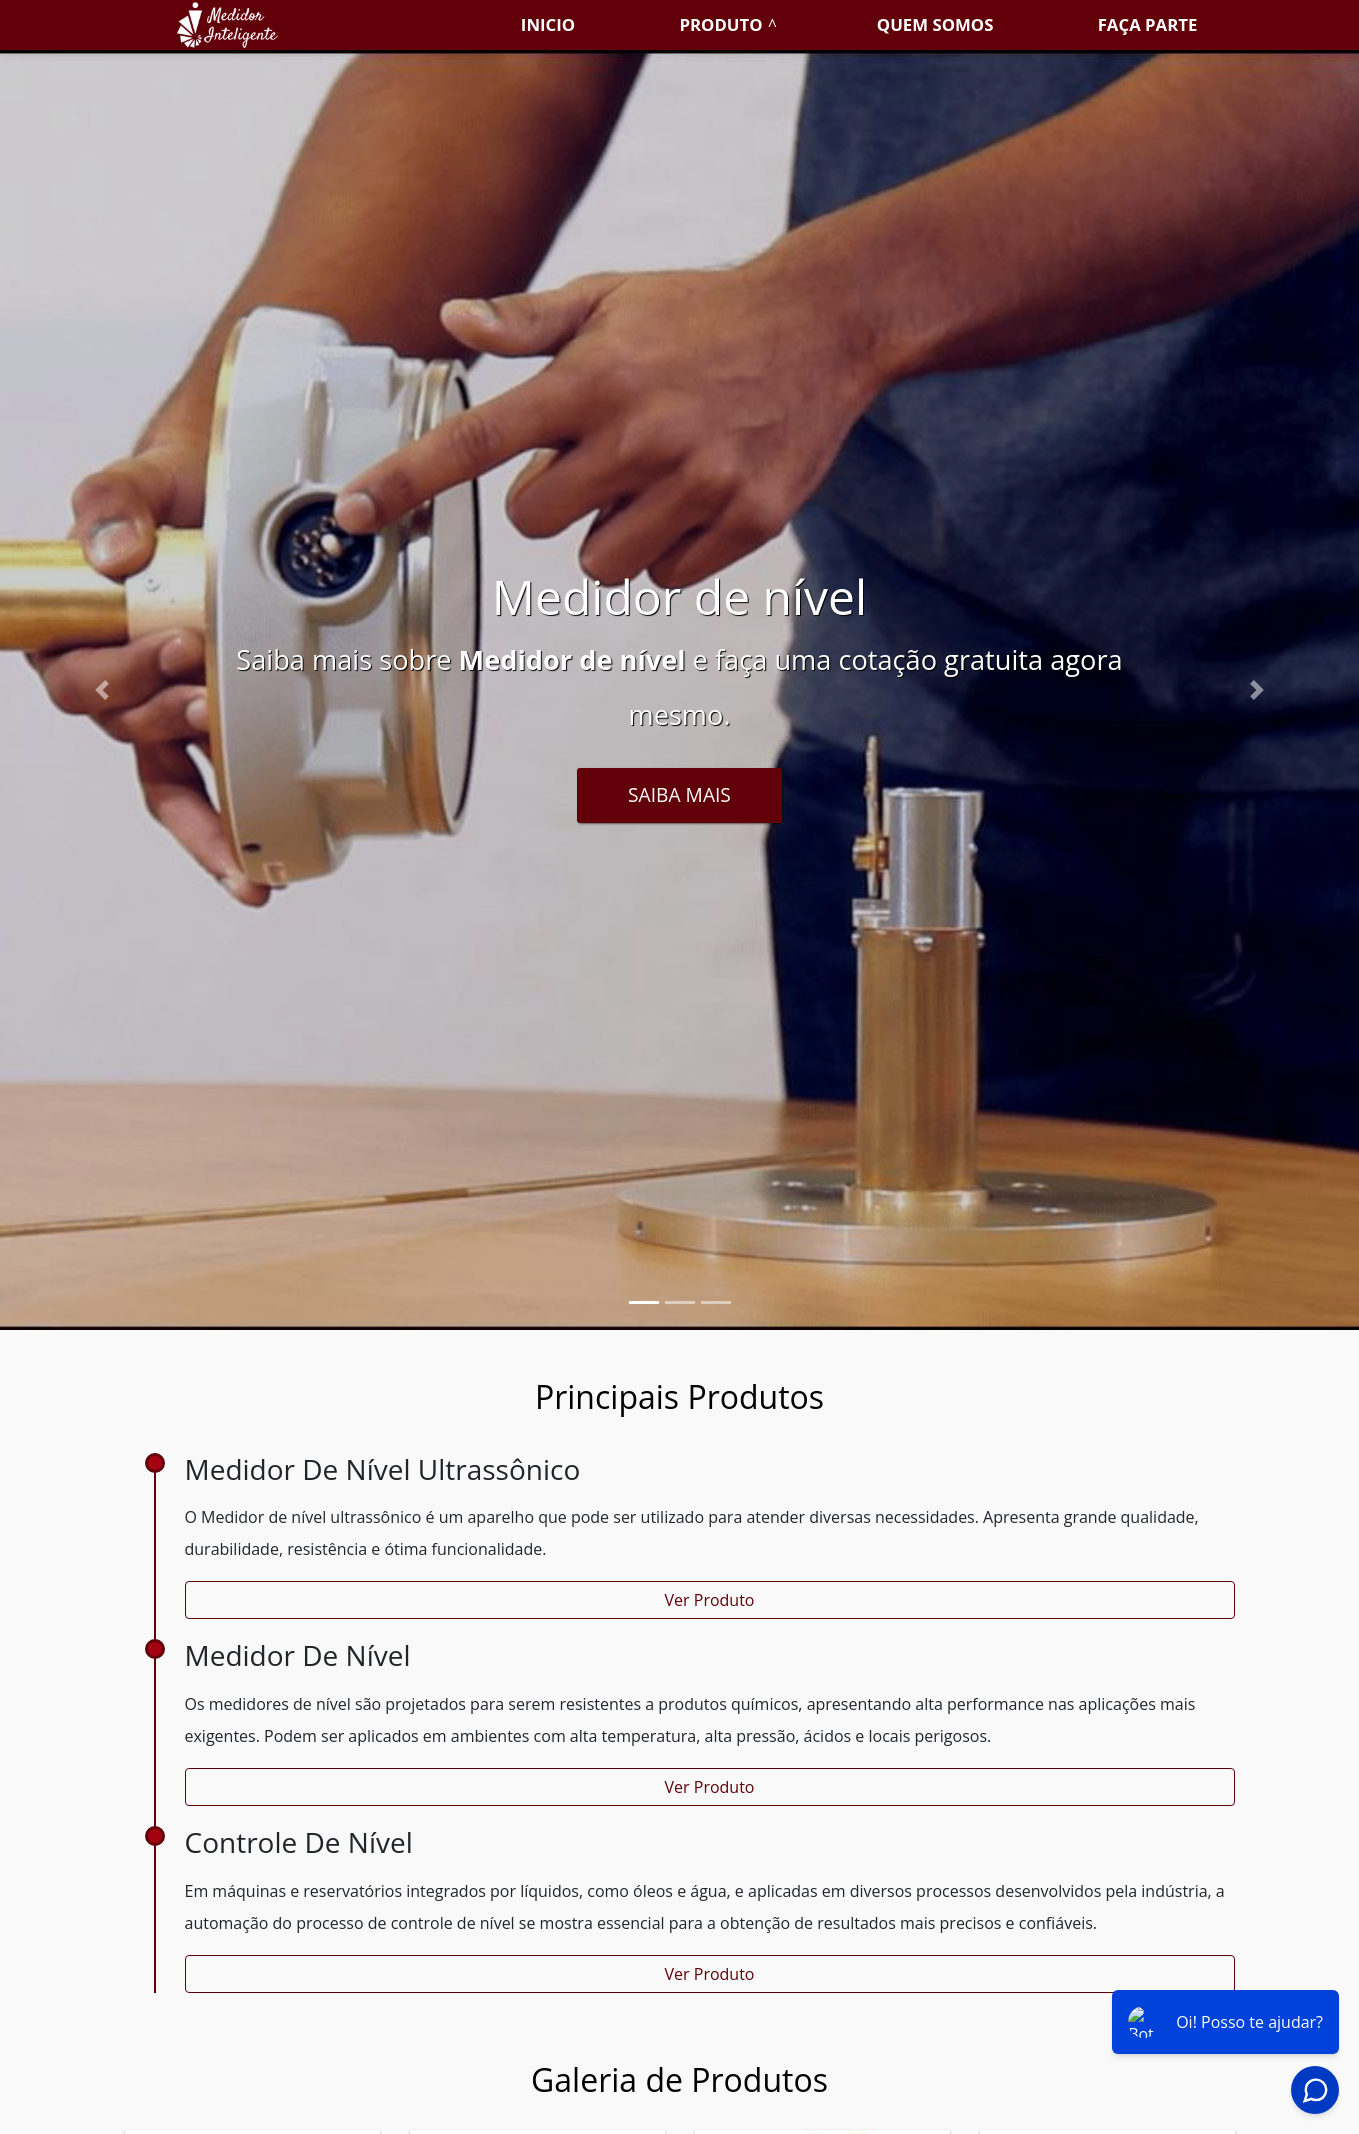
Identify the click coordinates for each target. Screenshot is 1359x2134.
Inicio (548, 24)
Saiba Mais (679, 794)
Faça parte (1148, 24)
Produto (720, 24)
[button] (102, 690)
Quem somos (935, 24)
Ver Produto (710, 1600)
